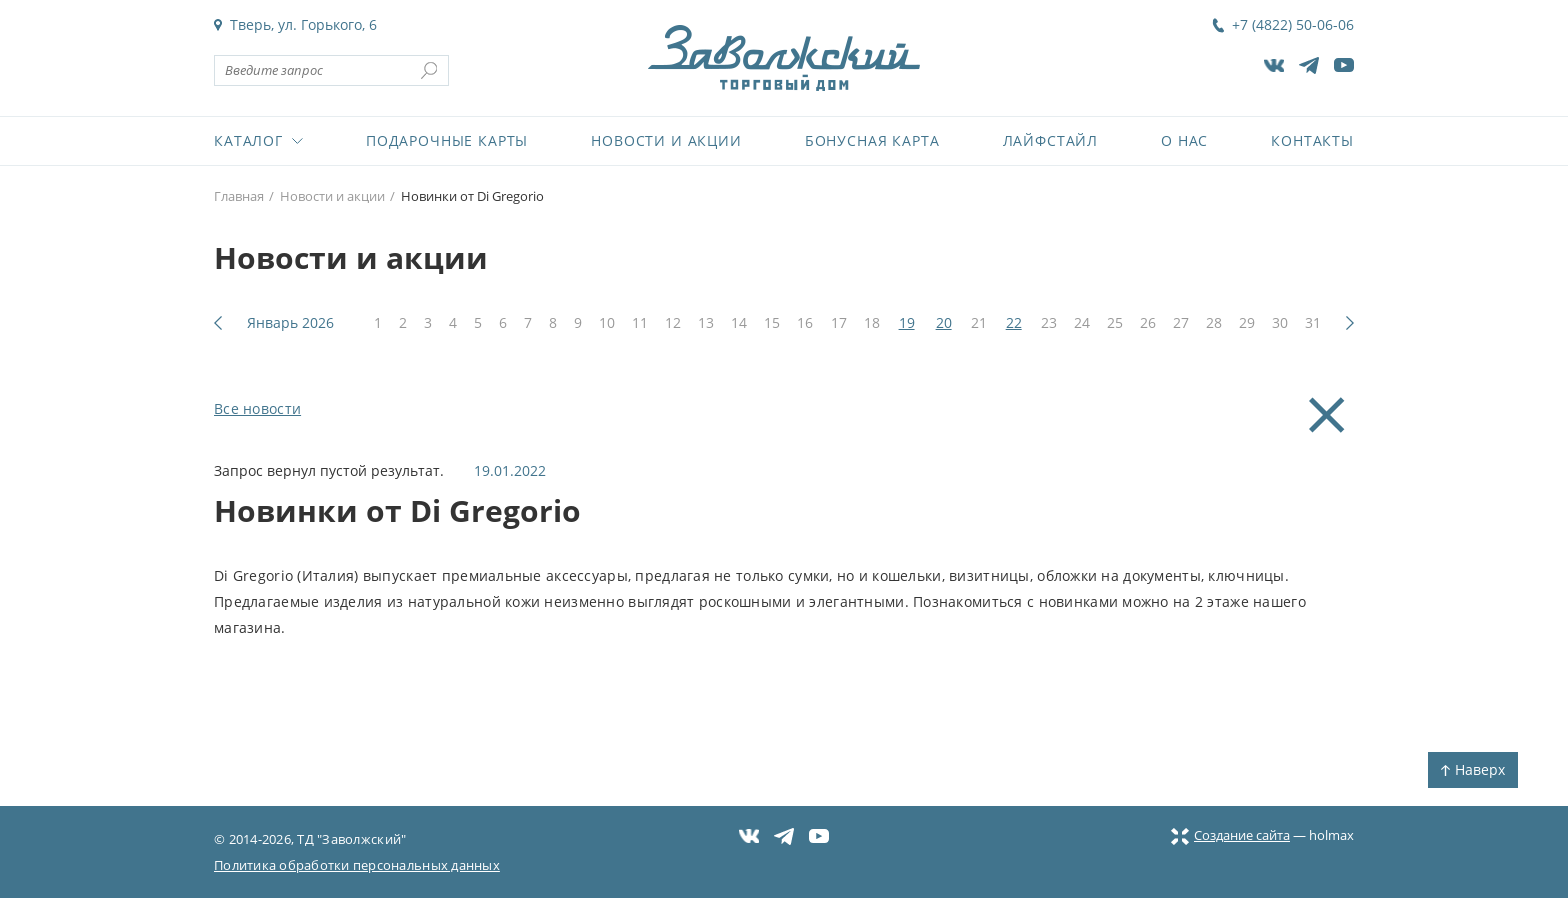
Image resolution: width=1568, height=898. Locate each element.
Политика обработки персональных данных (357, 865)
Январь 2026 (290, 322)
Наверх (1473, 769)
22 (1014, 322)
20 (944, 322)
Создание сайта (1230, 835)
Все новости (257, 408)
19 (907, 322)
